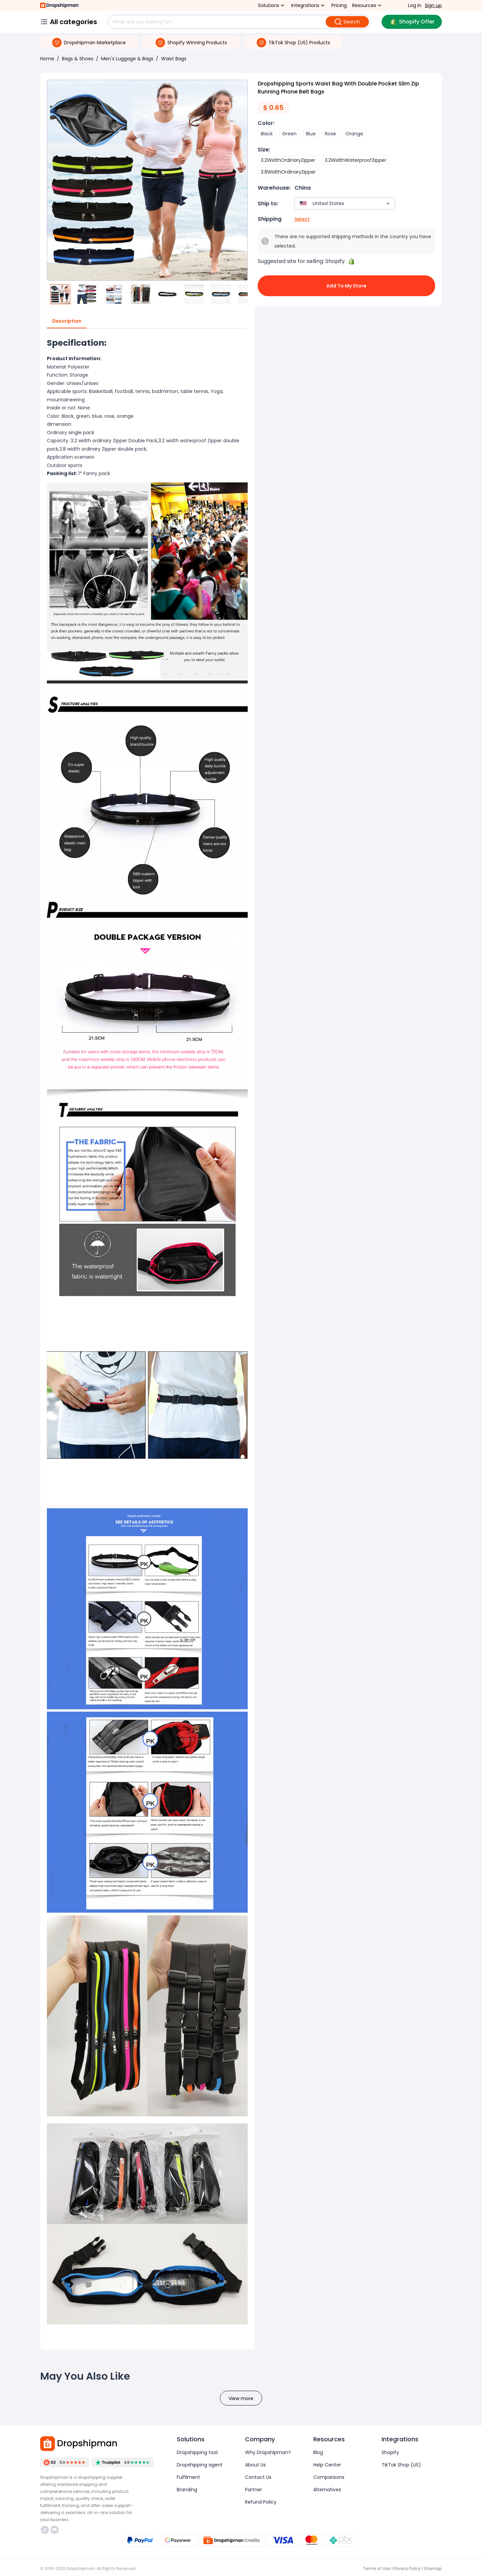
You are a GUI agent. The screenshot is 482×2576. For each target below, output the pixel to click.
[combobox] (335, 203)
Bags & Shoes (77, 58)
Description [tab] (67, 321)
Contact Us (258, 2477)
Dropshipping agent (200, 2464)
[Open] (388, 203)
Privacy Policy (407, 2568)
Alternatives (327, 2489)
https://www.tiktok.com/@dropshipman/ (45, 2530)
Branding (187, 2489)
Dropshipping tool (197, 2452)
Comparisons (328, 2477)
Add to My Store (346, 285)
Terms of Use (376, 2568)
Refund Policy (260, 2502)
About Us (255, 2464)
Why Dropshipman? (268, 2452)
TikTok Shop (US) (401, 2464)
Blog (318, 2452)
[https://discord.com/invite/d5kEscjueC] (55, 2530)
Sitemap (433, 2568)
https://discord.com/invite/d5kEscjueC (55, 2530)
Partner (253, 2489)
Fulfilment (188, 2477)
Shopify (390, 2452)
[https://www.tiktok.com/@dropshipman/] (45, 2530)
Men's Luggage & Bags (127, 58)
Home (47, 58)
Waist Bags (173, 58)
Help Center (327, 2464)
